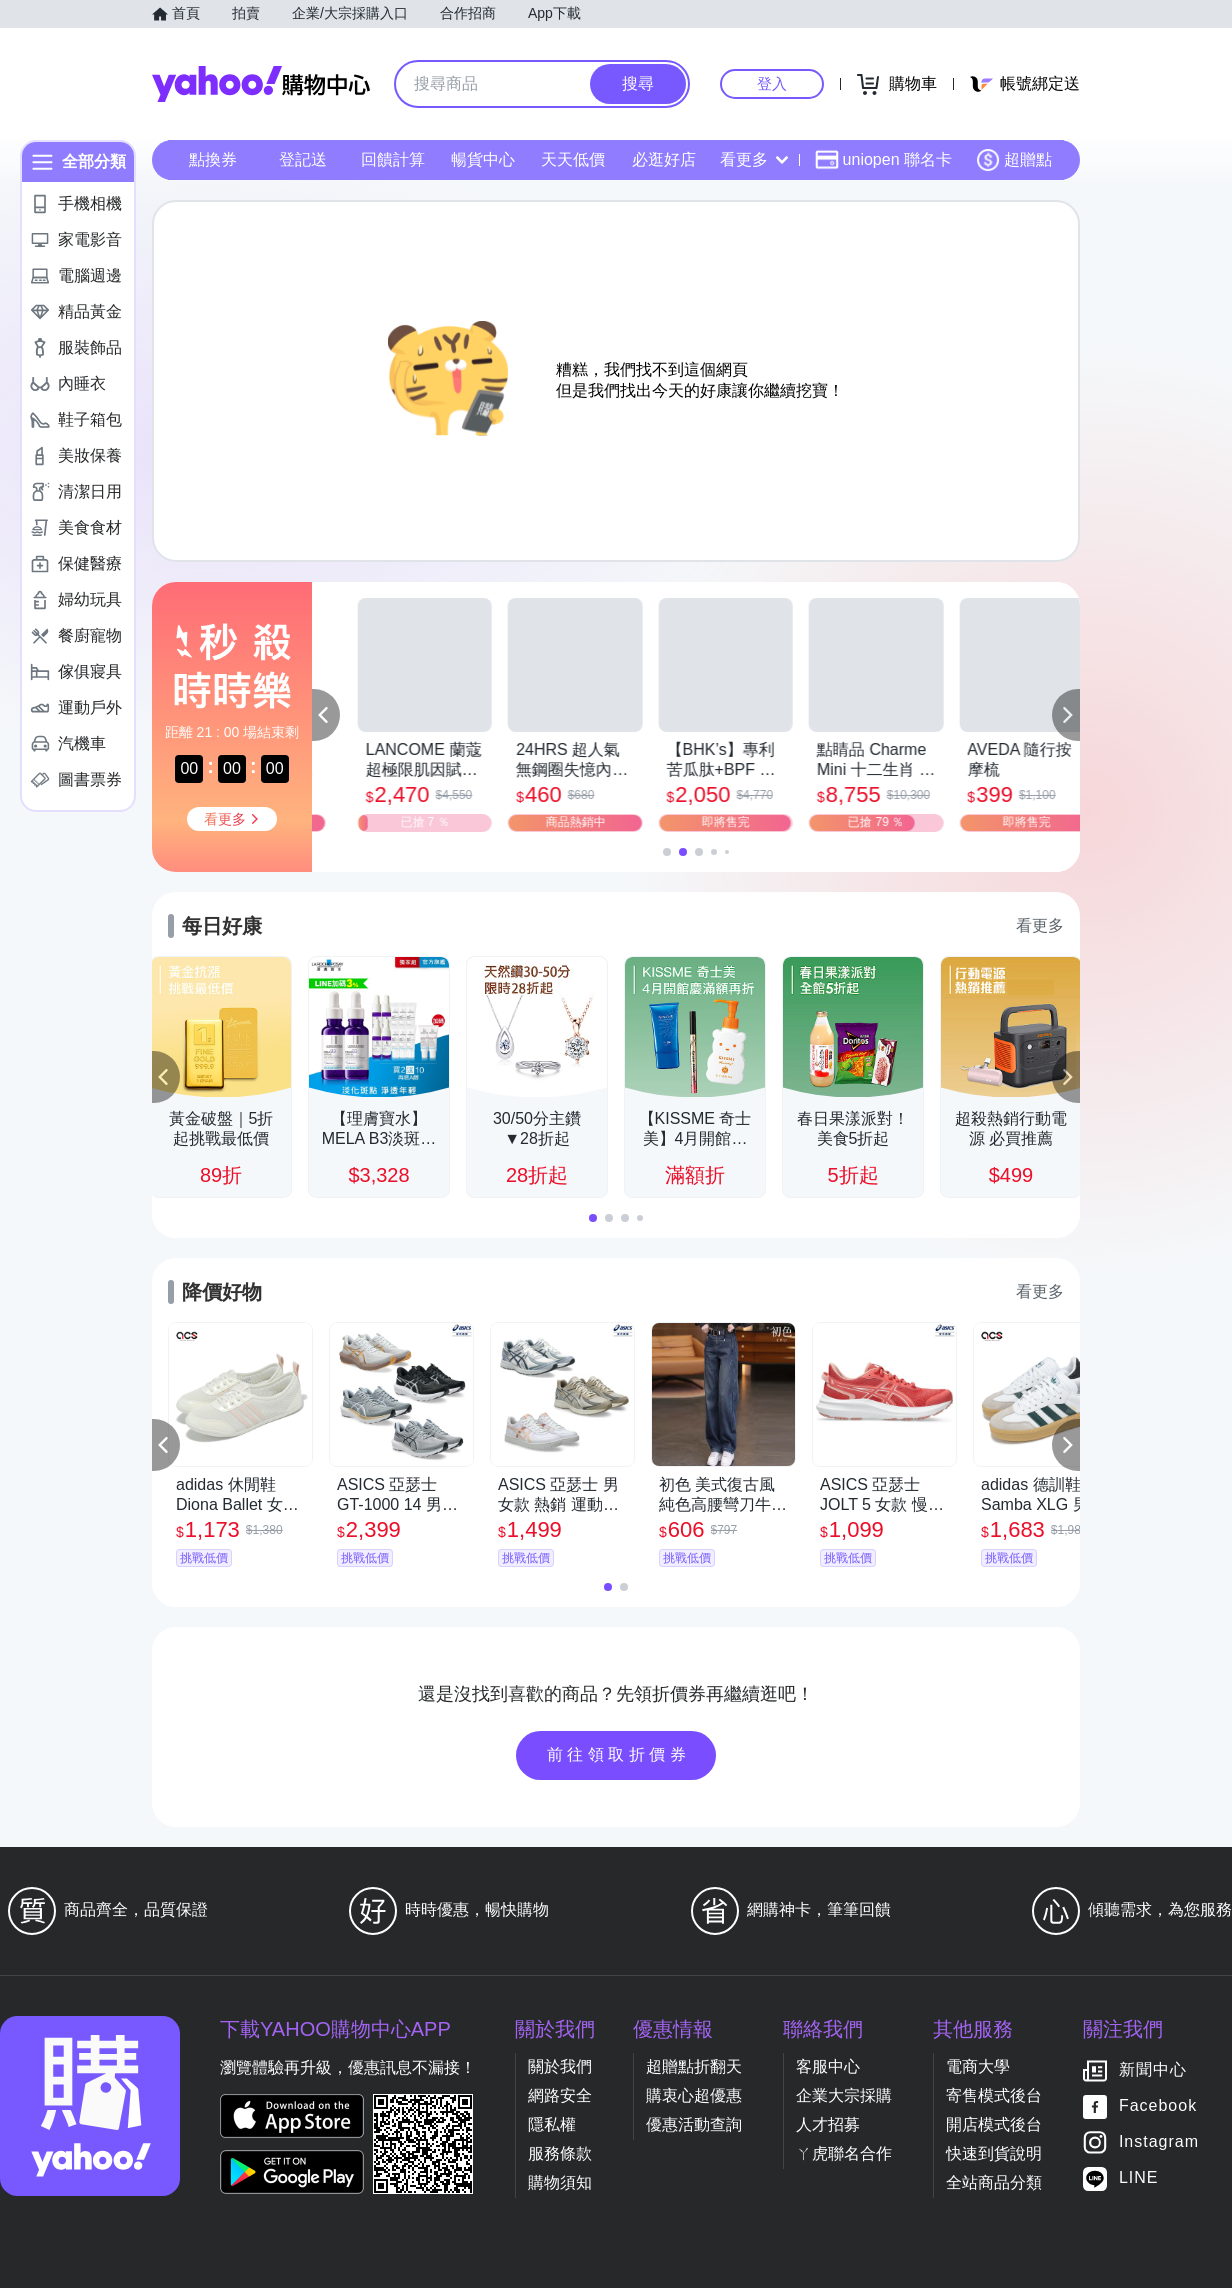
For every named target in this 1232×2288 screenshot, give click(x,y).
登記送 (303, 159)
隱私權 (552, 2124)
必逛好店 (664, 159)
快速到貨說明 (994, 2153)
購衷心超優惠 (694, 2095)
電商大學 (978, 2066)
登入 (772, 83)
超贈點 (1014, 160)
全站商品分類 (994, 2182)
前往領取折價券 (619, 1754)
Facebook (1158, 2106)
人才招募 (828, 2124)
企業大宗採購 (844, 2095)
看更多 (754, 159)
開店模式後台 (994, 2124)
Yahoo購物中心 (261, 84)
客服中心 (828, 2066)
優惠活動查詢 (694, 2124)
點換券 (213, 159)
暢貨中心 (483, 159)
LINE (1139, 2178)
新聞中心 (1153, 2070)
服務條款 (560, 2153)
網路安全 (560, 2095)
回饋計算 (393, 159)
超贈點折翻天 (694, 2066)
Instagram (1159, 2142)
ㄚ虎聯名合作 (844, 2153)
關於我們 (560, 2066)
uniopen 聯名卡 (883, 160)
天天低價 (573, 159)
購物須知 (560, 2182)
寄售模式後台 (994, 2095)
